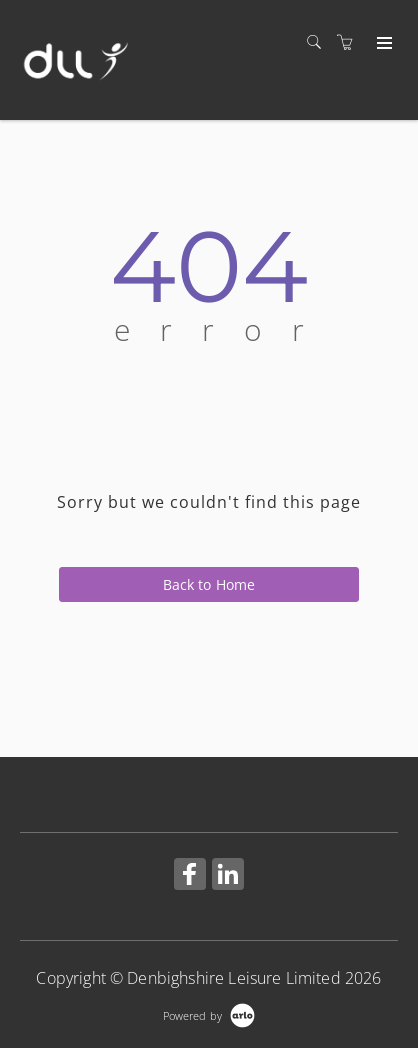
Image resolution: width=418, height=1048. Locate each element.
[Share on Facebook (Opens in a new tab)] (190, 876)
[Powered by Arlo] (209, 1013)
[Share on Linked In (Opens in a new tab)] (228, 876)
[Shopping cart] (350, 42)
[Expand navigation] (382, 44)
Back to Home (209, 584)
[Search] (319, 42)
